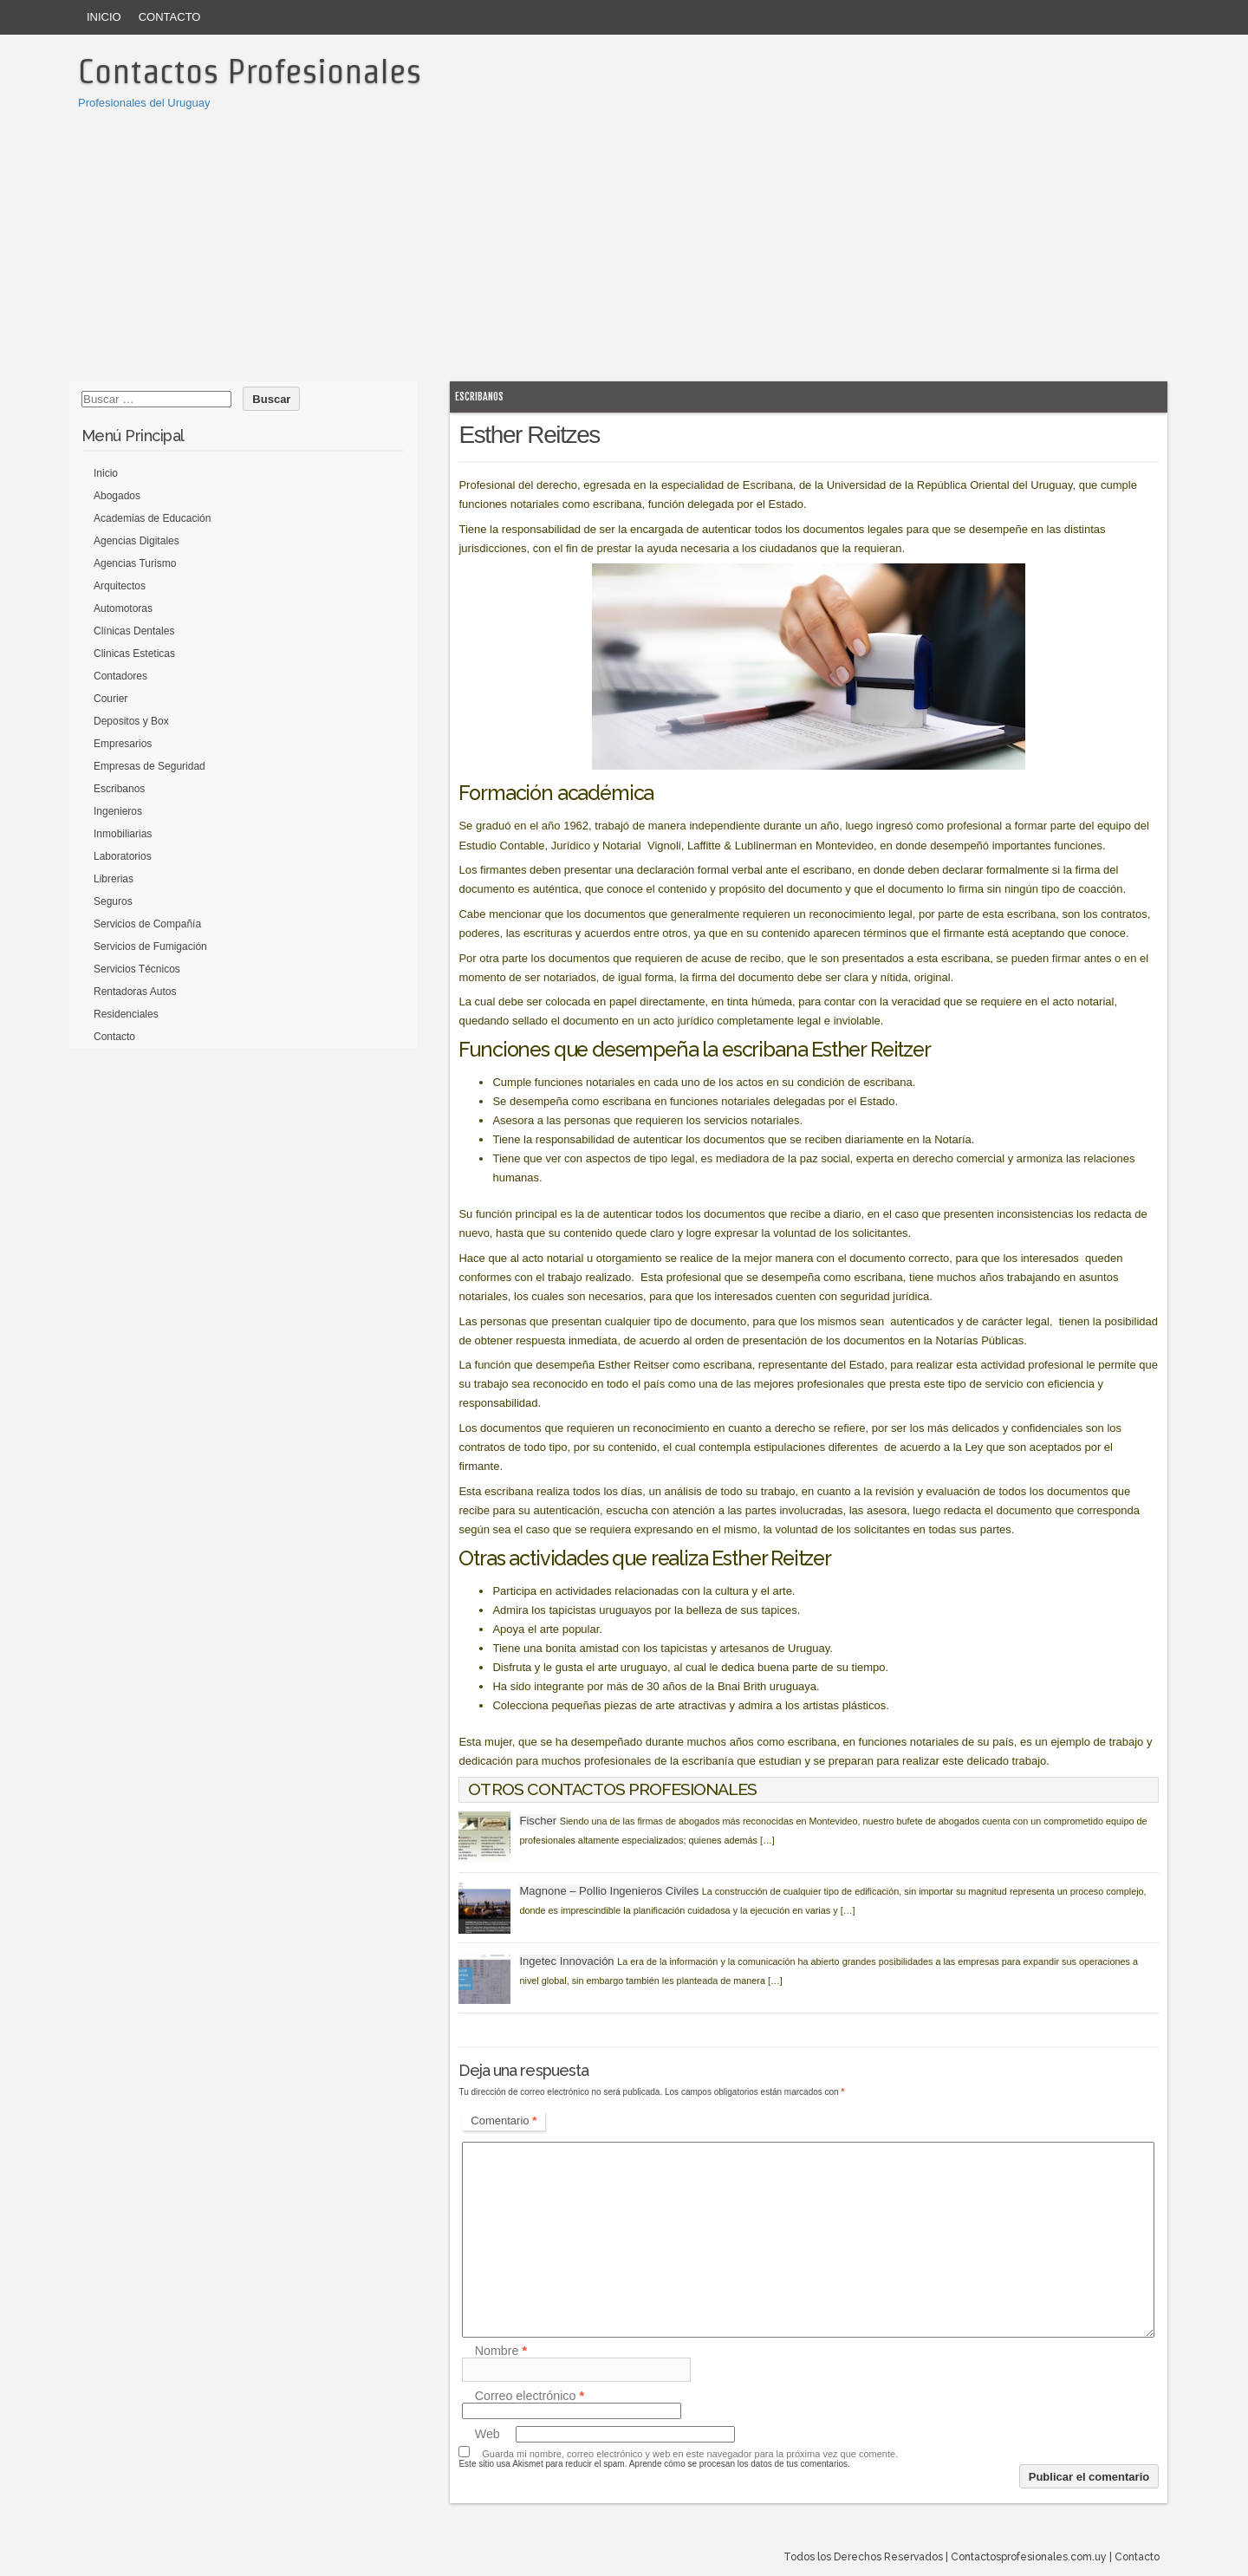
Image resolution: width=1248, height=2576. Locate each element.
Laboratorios (123, 856)
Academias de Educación (152, 518)
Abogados (117, 496)
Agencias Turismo (135, 563)
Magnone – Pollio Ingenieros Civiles (609, 1890)
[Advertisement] (624, 242)
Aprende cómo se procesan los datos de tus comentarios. (739, 2464)
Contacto (170, 16)
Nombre (501, 2351)
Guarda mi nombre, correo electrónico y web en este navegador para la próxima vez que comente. (690, 2454)
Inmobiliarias (123, 834)
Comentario (503, 2120)
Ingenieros (118, 811)
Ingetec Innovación (566, 1961)
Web (487, 2434)
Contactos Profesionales (249, 71)
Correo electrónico (529, 2396)
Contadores (120, 676)
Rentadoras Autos (135, 992)
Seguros (113, 901)
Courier (110, 699)
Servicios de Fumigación (150, 946)
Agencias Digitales (136, 541)
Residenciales (126, 1014)
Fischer (537, 1820)
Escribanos (479, 396)
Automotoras (123, 608)
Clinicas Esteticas (134, 653)
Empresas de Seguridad (149, 766)
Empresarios (123, 744)
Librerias (113, 879)
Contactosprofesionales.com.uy (1029, 2557)
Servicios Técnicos (137, 969)
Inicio (104, 16)
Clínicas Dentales (134, 631)
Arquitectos (120, 586)
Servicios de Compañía (147, 924)
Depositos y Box (131, 721)
